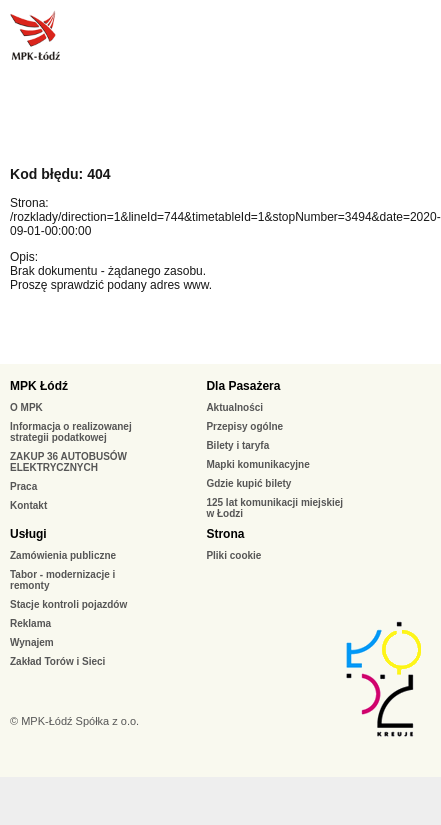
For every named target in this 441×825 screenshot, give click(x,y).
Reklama (30, 623)
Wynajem (32, 642)
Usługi (28, 534)
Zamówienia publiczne (63, 555)
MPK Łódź (39, 386)
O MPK (26, 407)
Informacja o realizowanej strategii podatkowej (71, 432)
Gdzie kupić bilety (248, 483)
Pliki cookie (233, 555)
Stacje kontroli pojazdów (68, 604)
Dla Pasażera (243, 386)
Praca (23, 486)
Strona (225, 534)
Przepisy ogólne (244, 426)
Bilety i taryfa (237, 445)
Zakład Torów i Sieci (57, 661)
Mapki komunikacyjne (257, 464)
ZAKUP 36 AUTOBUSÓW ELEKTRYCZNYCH (68, 462)
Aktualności (234, 407)
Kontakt (28, 505)
